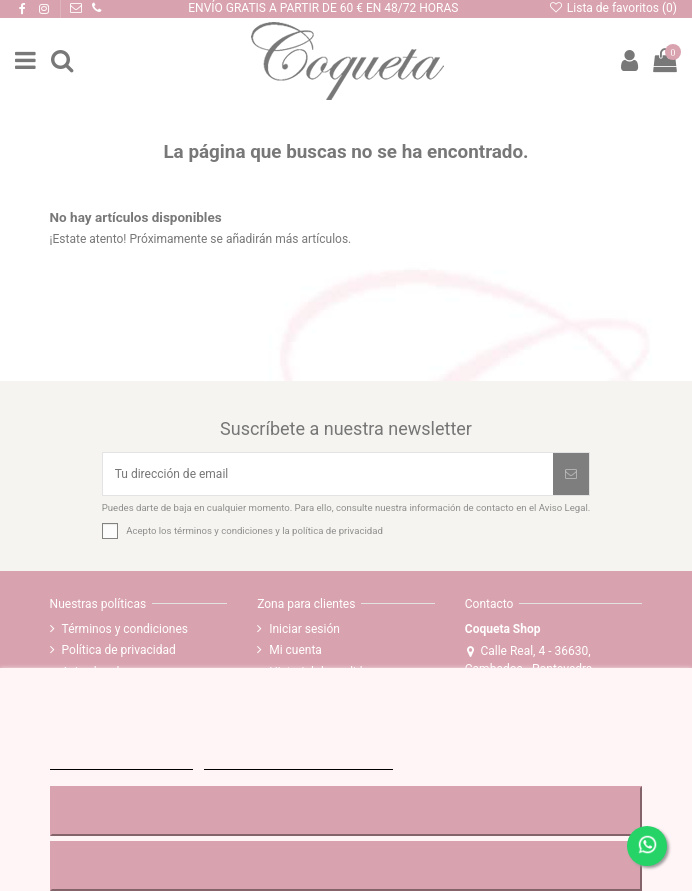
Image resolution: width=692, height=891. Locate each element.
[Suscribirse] (571, 474)
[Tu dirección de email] (328, 474)
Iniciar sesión (304, 629)
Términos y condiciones (125, 629)
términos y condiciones (223, 530)
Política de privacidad (119, 650)
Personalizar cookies (298, 760)
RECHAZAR (346, 810)
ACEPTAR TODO (346, 865)
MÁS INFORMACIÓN (121, 760)
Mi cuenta (295, 650)
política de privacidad (337, 530)
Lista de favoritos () (612, 8)
